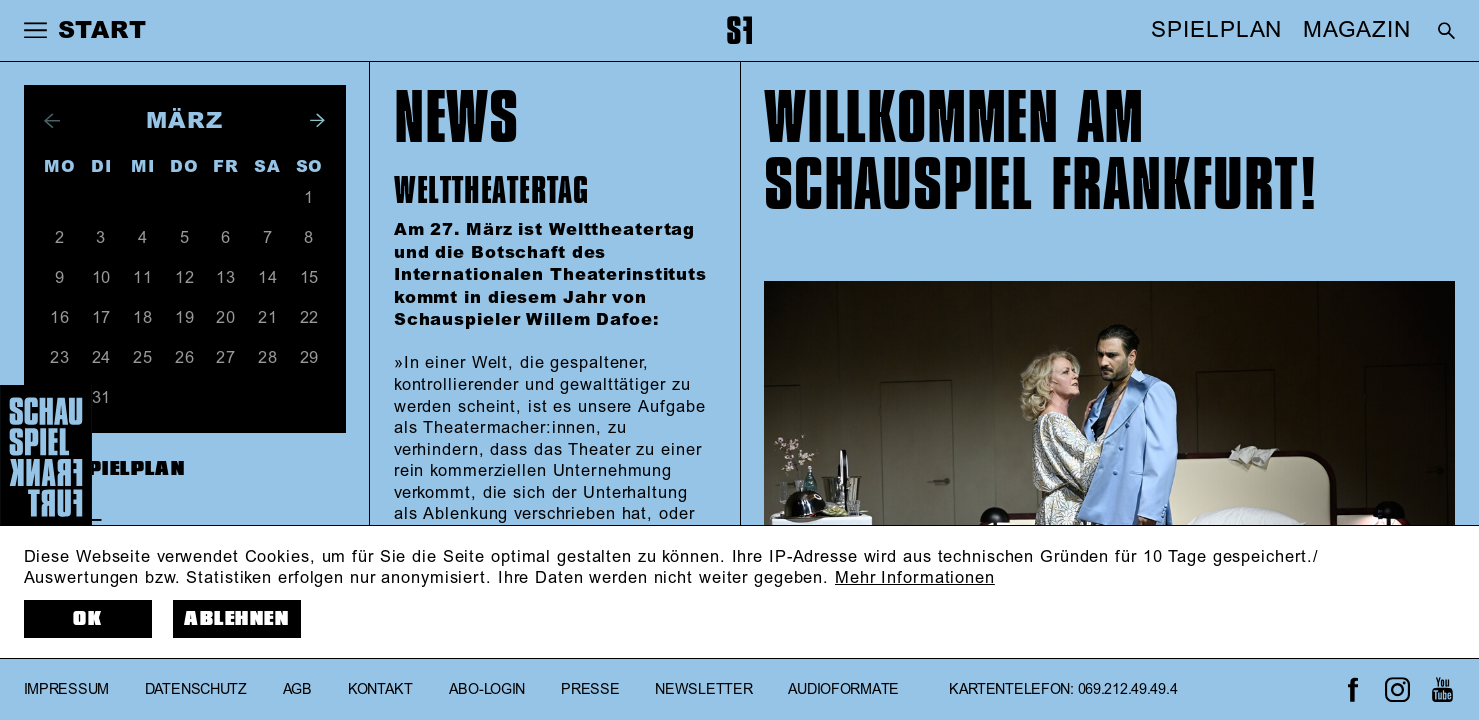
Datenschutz (196, 690)
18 (143, 318)
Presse (590, 690)
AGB (297, 690)
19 (185, 318)
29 (310, 358)
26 (185, 358)
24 (102, 358)
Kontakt (380, 690)
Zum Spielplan (105, 469)
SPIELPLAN (1216, 30)
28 (268, 358)
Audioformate (843, 690)
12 (185, 278)
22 (310, 318)
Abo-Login (487, 690)
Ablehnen (236, 619)
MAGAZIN (1357, 30)
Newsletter (703, 690)
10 (102, 278)
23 (60, 358)
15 (310, 278)
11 (143, 278)
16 (60, 318)
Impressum (66, 690)
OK (87, 619)
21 (268, 318)
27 (226, 358)
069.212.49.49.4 (1128, 690)
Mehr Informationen (915, 578)
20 (226, 318)
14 (268, 278)
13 (226, 278)
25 (143, 358)
